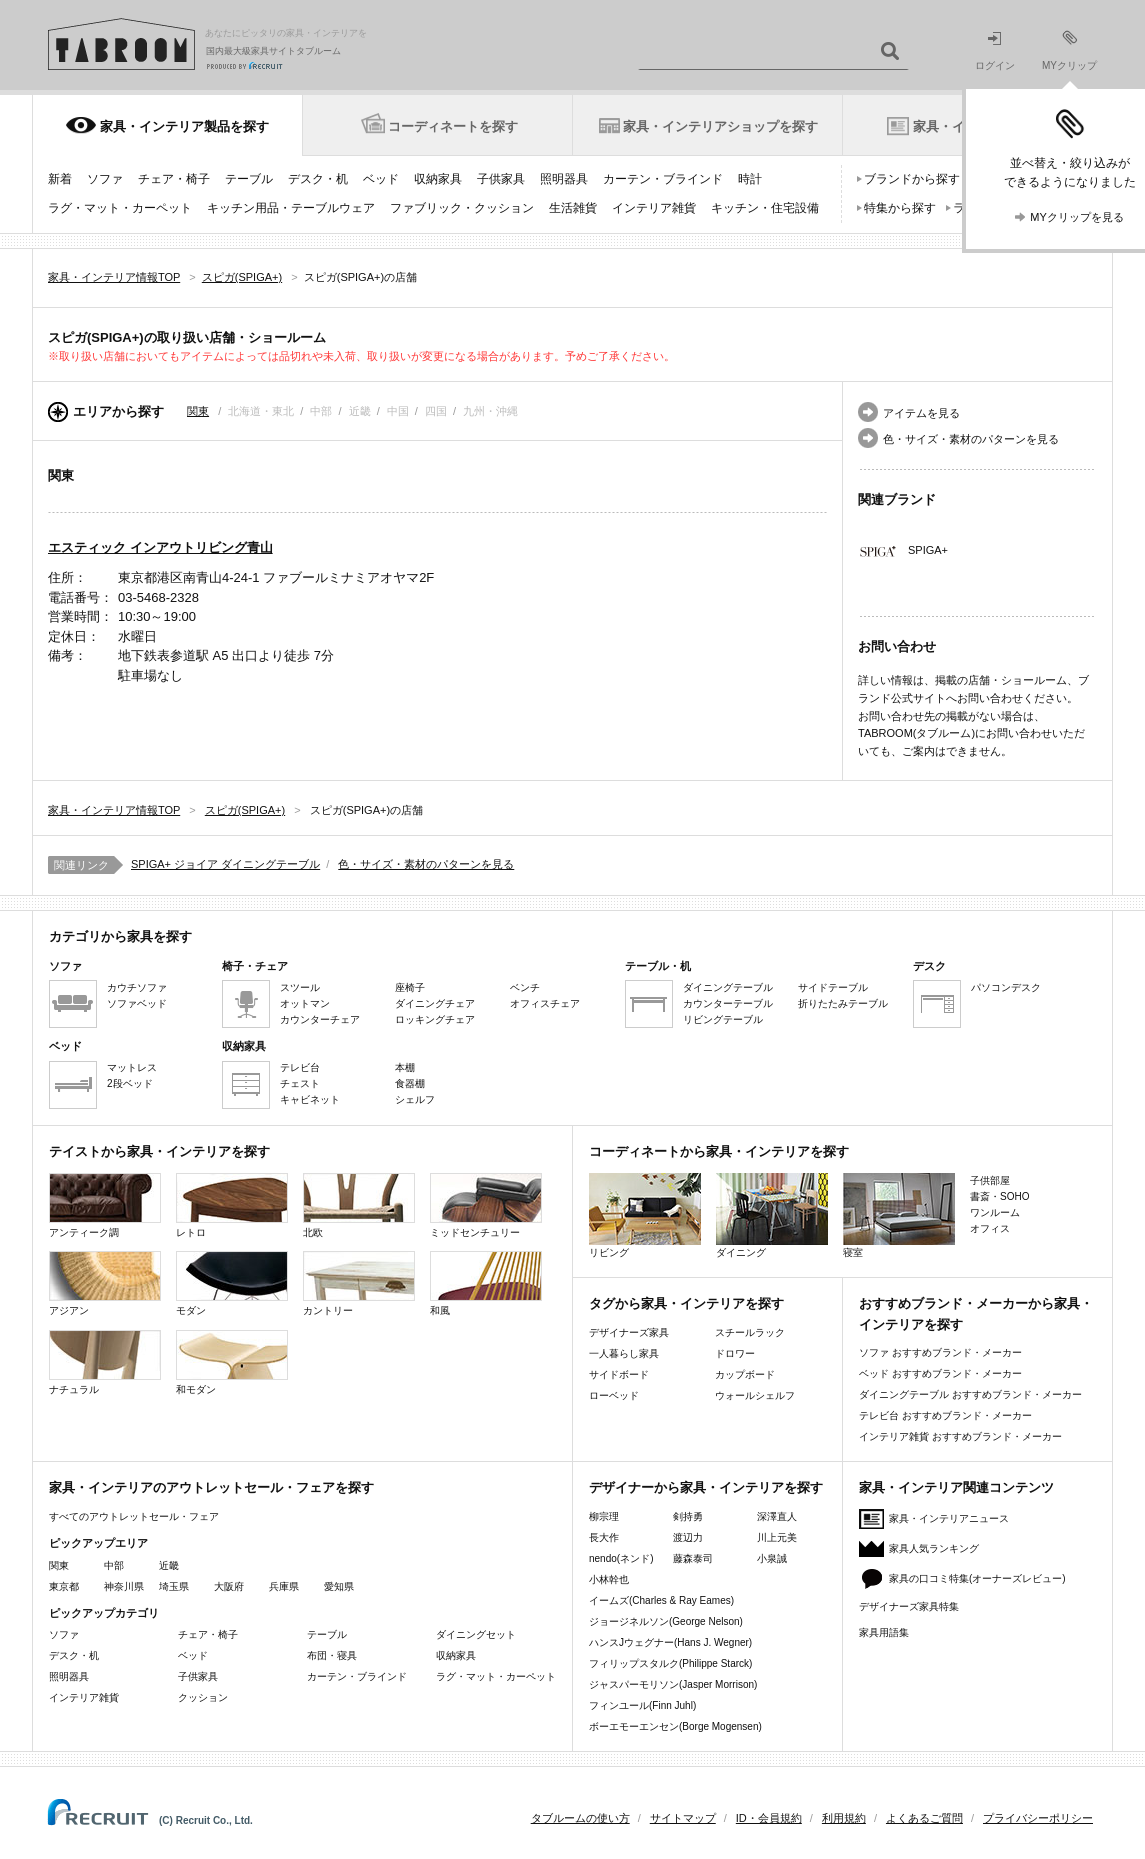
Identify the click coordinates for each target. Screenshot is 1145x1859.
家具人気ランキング (934, 1548)
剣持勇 (688, 1516)
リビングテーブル (723, 1019)
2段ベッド (130, 1083)
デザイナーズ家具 (629, 1332)
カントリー (359, 1283)
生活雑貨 (573, 208)
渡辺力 (688, 1537)
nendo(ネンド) (621, 1558)
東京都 (64, 1586)
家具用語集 (884, 1632)
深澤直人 (777, 1516)
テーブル (249, 179)
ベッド (381, 179)
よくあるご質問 (924, 1818)
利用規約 (844, 1818)
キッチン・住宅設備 (765, 208)
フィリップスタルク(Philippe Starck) (670, 1663)
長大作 (604, 1537)
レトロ (232, 1205)
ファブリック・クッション (462, 208)
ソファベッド (137, 1003)
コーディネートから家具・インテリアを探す (719, 1151)
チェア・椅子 (174, 179)
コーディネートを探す (453, 126)
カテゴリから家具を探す (120, 936)
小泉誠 (772, 1558)
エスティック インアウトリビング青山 (160, 547)
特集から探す (900, 208)
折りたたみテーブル (843, 1003)
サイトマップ (683, 1818)
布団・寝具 (332, 1655)
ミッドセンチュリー (486, 1205)
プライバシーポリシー (1038, 1818)
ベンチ (525, 987)
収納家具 (438, 179)
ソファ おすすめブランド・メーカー (940, 1352)
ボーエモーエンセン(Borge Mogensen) (675, 1726)
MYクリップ (1069, 50)
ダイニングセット (476, 1634)
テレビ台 (300, 1067)
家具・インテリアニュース (949, 1518)
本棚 (405, 1067)
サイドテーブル (833, 987)
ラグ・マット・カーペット (120, 208)
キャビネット (310, 1099)
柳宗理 (604, 1516)
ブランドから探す (912, 179)
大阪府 (229, 1586)
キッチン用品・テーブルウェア (291, 208)
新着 (60, 179)
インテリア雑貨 (654, 208)
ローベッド (614, 1395)
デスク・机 (318, 179)
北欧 (359, 1205)
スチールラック (750, 1332)
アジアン (105, 1283)
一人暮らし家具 (624, 1353)
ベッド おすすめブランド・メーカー (940, 1373)
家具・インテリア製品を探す (184, 126)
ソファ (105, 179)
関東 (198, 411)
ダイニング (772, 1215)
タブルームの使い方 (580, 1818)
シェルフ (415, 1099)
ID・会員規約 (769, 1818)
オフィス (990, 1228)
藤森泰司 (693, 1558)
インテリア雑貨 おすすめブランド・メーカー (960, 1436)
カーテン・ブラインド (663, 179)
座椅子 (410, 987)
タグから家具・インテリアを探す (686, 1303)
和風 (486, 1283)
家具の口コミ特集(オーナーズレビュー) (977, 1578)
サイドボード (619, 1374)
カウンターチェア (320, 1019)
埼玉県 (174, 1586)
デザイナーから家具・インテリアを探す (706, 1487)
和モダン (232, 1362)
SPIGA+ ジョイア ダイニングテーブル (225, 864)
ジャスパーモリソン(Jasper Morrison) (673, 1684)
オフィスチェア (545, 1003)
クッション (203, 1697)
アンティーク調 (105, 1205)
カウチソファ (137, 987)
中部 (114, 1565)
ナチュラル (105, 1362)
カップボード (745, 1374)
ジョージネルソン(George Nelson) (666, 1621)
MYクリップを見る (1077, 217)
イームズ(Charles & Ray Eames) (661, 1600)
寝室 (899, 1215)
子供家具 (501, 179)
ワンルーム (995, 1212)
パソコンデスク (1006, 987)
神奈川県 (124, 1586)
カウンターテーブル (728, 1003)
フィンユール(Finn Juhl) (642, 1705)
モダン (232, 1283)
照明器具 (564, 179)
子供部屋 (990, 1180)
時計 (750, 179)
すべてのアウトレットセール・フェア (134, 1516)
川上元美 (777, 1537)
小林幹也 (609, 1579)
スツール (300, 987)
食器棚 (410, 1083)
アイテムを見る (921, 413)
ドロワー (735, 1353)
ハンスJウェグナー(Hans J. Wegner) (670, 1642)
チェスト (300, 1083)
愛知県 (339, 1586)
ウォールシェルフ (755, 1395)
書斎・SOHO (999, 1196)
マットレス (132, 1067)
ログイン (995, 51)
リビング (645, 1215)
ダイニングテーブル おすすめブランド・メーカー (970, 1394)
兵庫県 (284, 1586)
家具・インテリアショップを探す (720, 126)
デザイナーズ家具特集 (909, 1606)
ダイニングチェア (435, 1003)
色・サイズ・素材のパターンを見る (971, 439)
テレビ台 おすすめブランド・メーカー (945, 1415)
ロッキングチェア (435, 1019)
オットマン (305, 1003)
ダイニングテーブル (728, 987)
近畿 (169, 1565)
